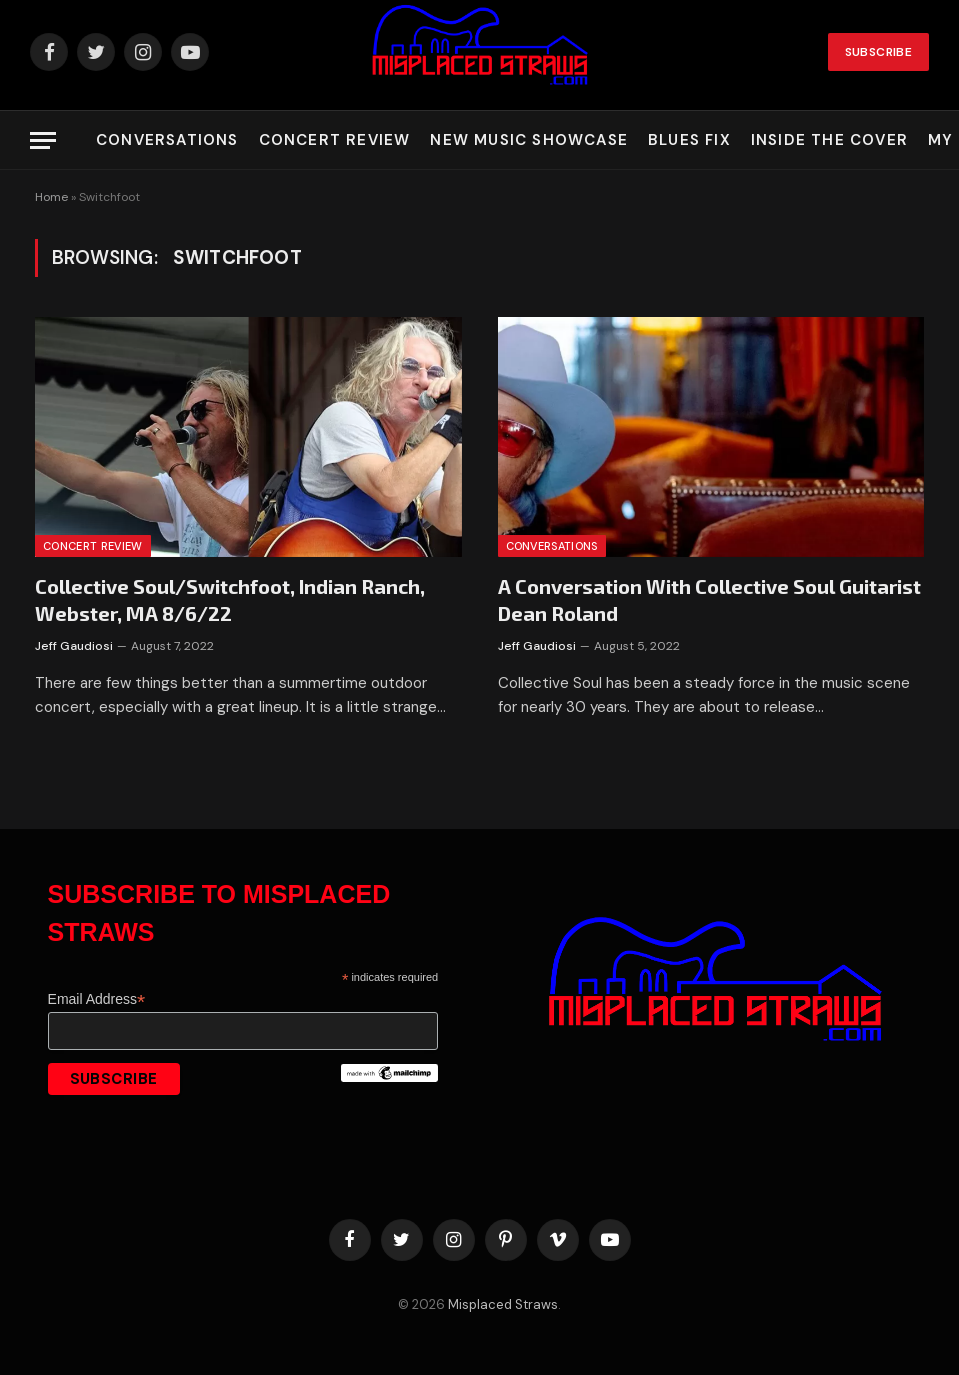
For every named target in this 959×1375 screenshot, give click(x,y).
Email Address (97, 999)
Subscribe (878, 52)
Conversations (167, 140)
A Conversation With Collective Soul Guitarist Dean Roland (709, 599)
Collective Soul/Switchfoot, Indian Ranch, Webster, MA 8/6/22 (230, 599)
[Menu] (43, 140)
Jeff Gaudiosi (74, 646)
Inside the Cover (829, 140)
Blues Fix (689, 140)
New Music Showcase (529, 140)
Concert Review (335, 140)
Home (51, 197)
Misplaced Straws (503, 1304)
